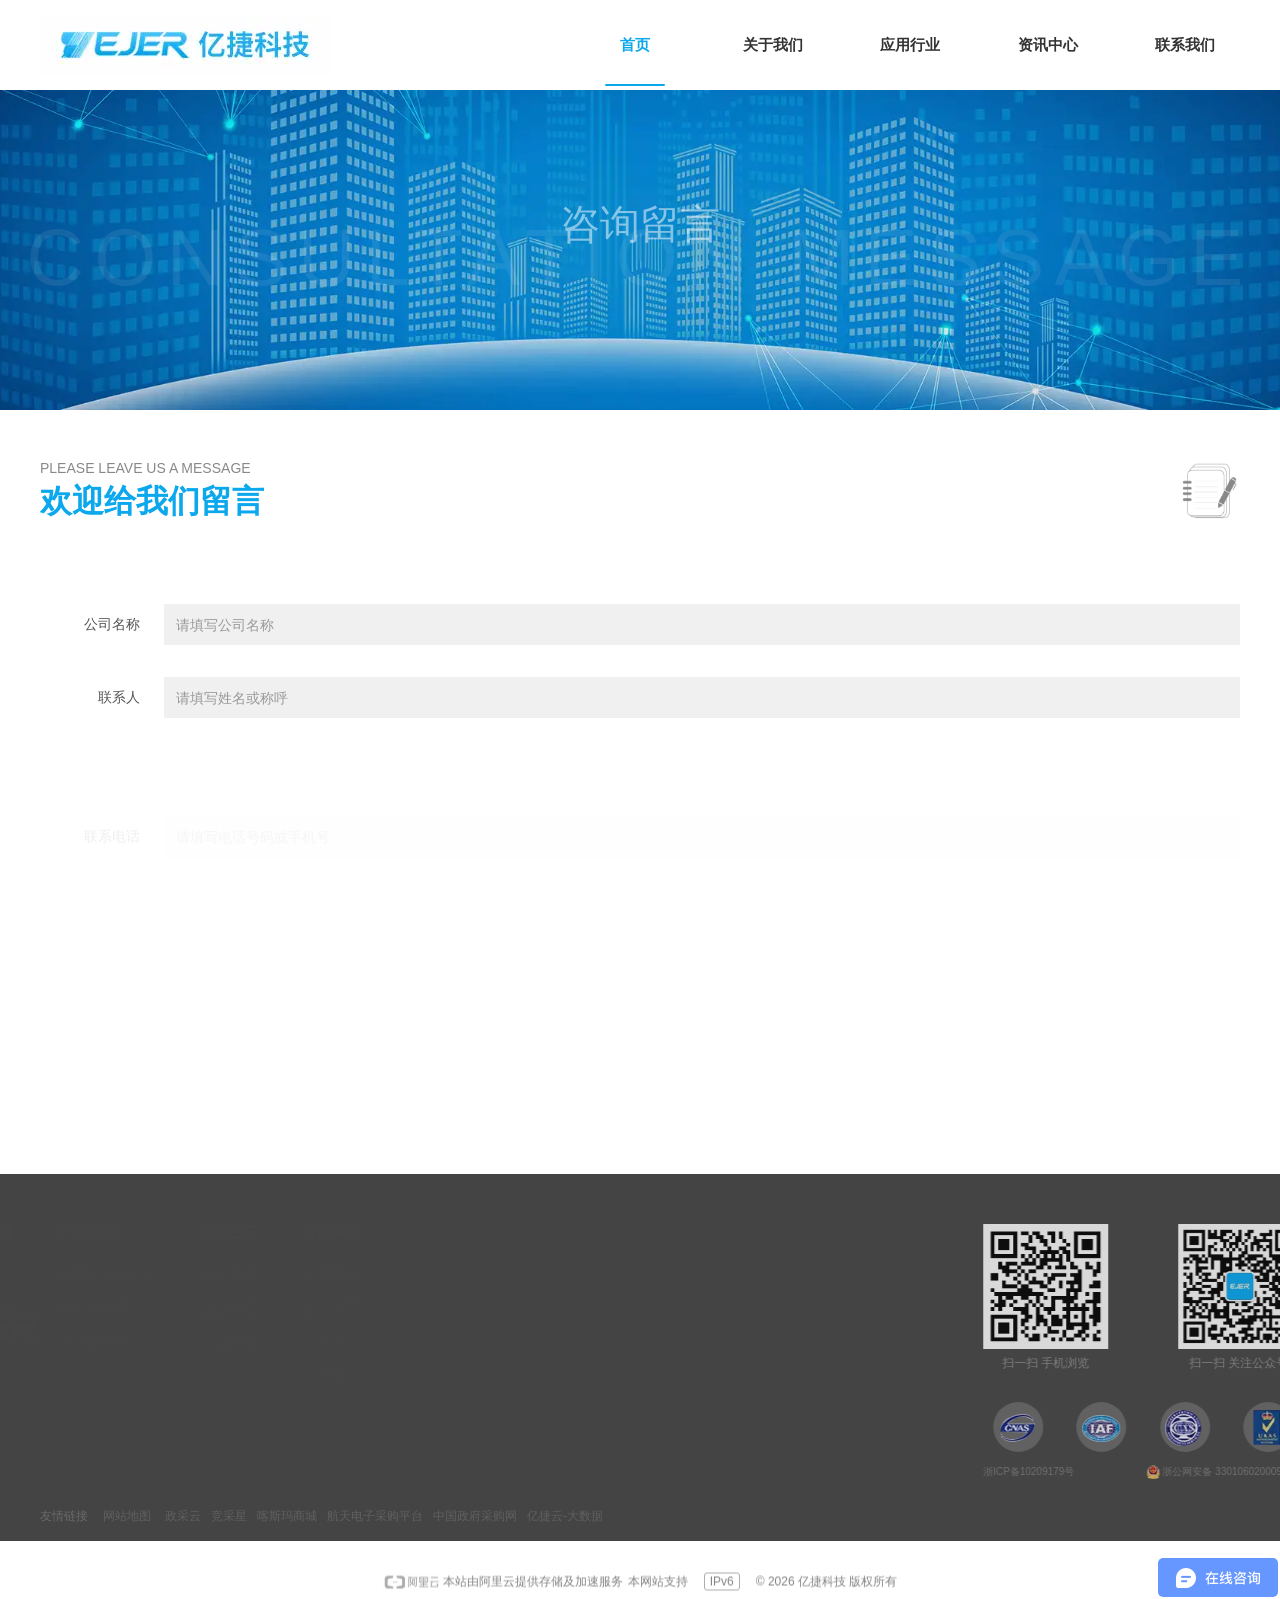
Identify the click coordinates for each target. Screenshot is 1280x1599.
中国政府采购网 (475, 1516)
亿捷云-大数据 (565, 1516)
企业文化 (142, 1308)
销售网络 (486, 1274)
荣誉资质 (142, 1342)
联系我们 (142, 1376)
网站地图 (127, 1516)
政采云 (183, 1516)
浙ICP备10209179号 (1154, 1471)
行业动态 (385, 1342)
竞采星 (229, 1516)
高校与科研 (250, 1308)
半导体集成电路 (264, 1274)
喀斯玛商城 (287, 1516)
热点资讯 (385, 1274)
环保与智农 (250, 1342)
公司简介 (142, 1274)
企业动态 (385, 1308)
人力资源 (486, 1342)
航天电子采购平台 (375, 1516)
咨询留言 (486, 1308)
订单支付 (486, 1376)
